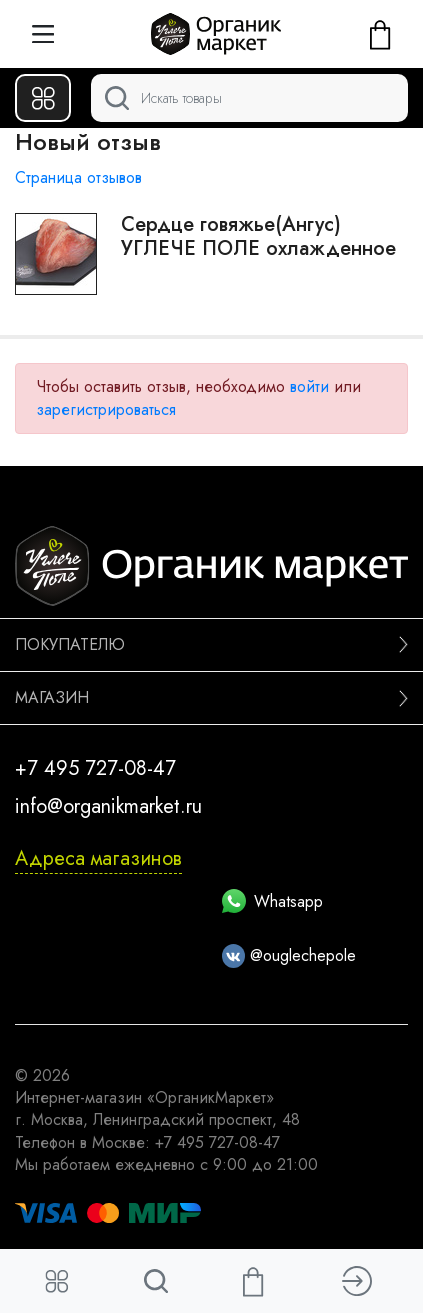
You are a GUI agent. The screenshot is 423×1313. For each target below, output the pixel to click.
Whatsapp (272, 901)
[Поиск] (249, 98)
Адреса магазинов (98, 858)
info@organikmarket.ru (108, 806)
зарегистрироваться (106, 409)
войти (309, 386)
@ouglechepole (289, 955)
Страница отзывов (78, 177)
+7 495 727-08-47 (95, 768)
